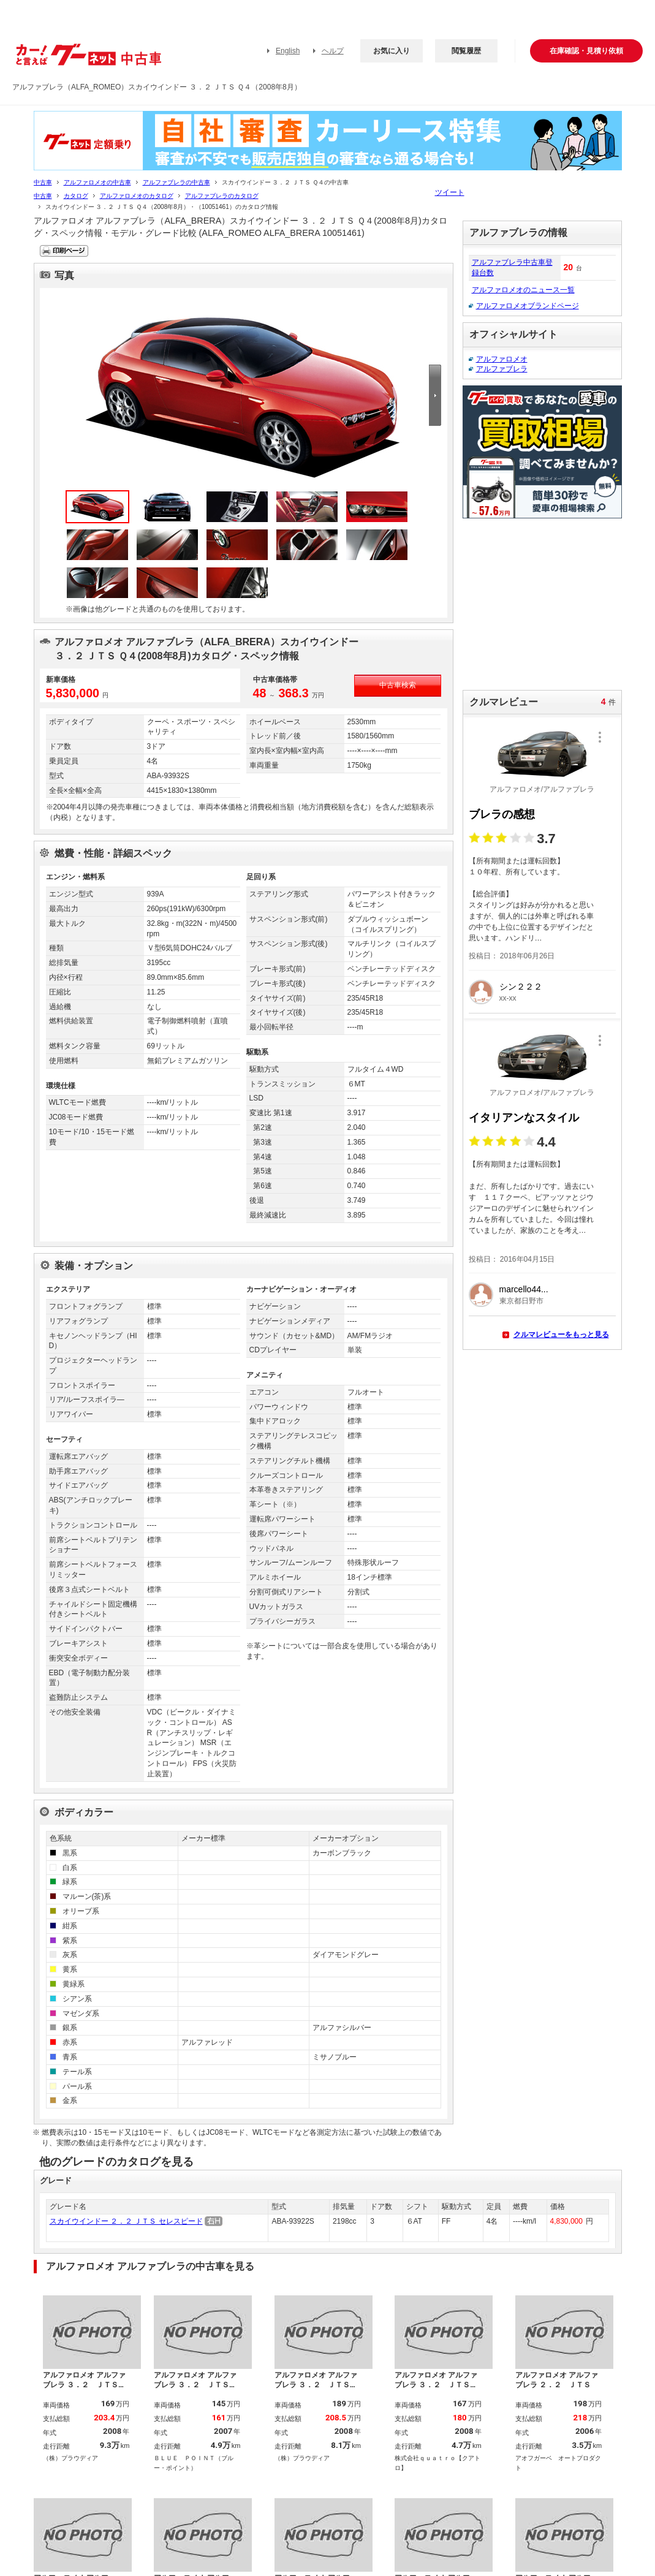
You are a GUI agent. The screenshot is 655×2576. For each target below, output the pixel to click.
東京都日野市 (521, 1301)
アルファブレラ (502, 369)
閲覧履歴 (466, 51)
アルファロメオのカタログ (136, 195)
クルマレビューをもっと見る (561, 1334)
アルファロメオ (502, 359)
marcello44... (523, 1289)
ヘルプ (333, 51)
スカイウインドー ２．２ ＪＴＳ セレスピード (126, 2221)
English (288, 51)
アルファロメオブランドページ (527, 305)
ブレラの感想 (502, 814)
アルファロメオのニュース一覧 (523, 290)
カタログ (76, 195)
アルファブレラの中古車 (176, 182)
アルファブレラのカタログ (222, 195)
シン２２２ (520, 986)
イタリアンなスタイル (524, 1118)
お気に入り (391, 51)
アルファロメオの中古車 (97, 182)
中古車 (43, 182)
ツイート (449, 192)
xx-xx (508, 998)
